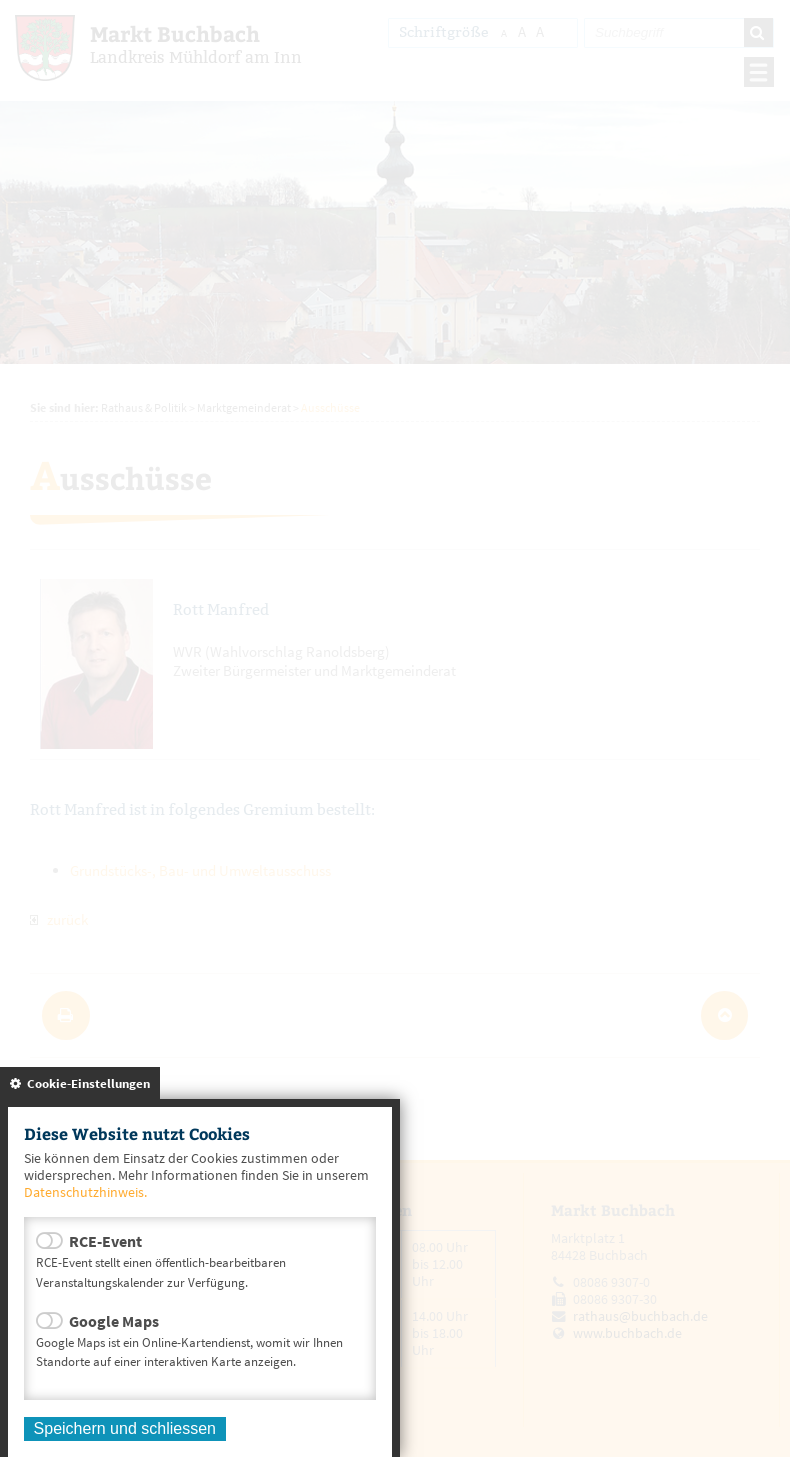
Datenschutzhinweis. (85, 1192)
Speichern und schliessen (125, 1428)
